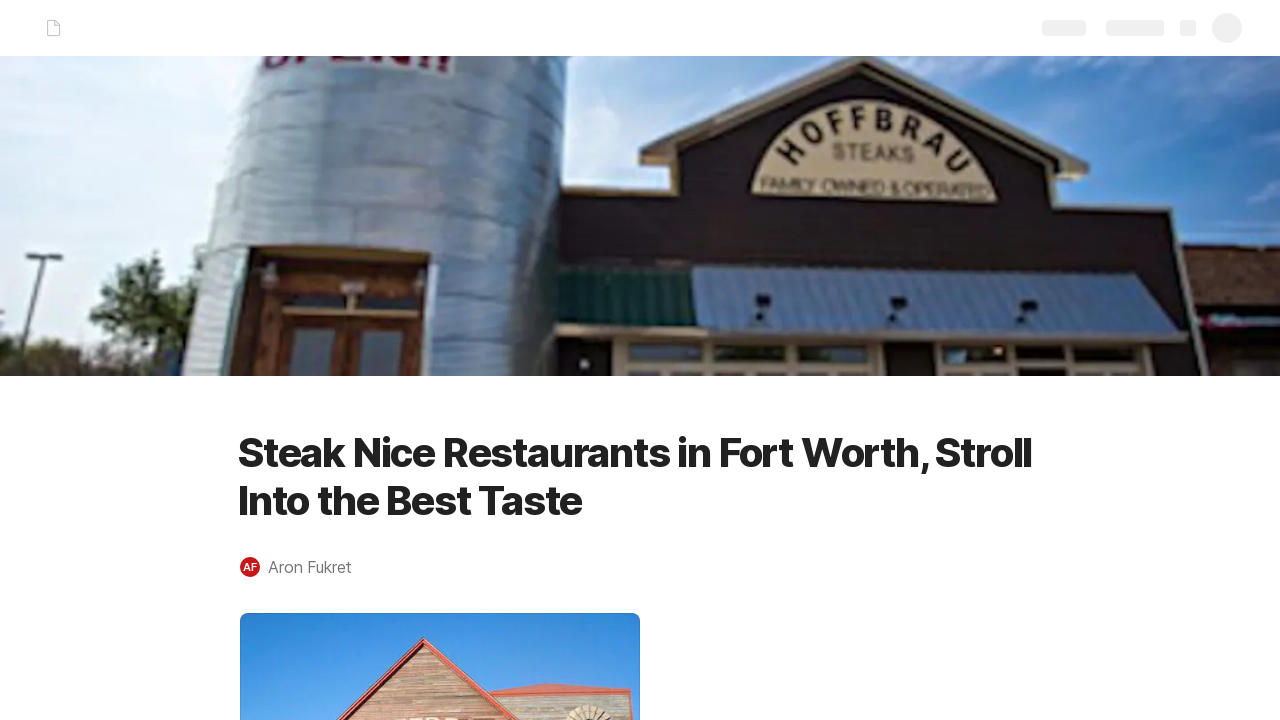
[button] (306, 567)
